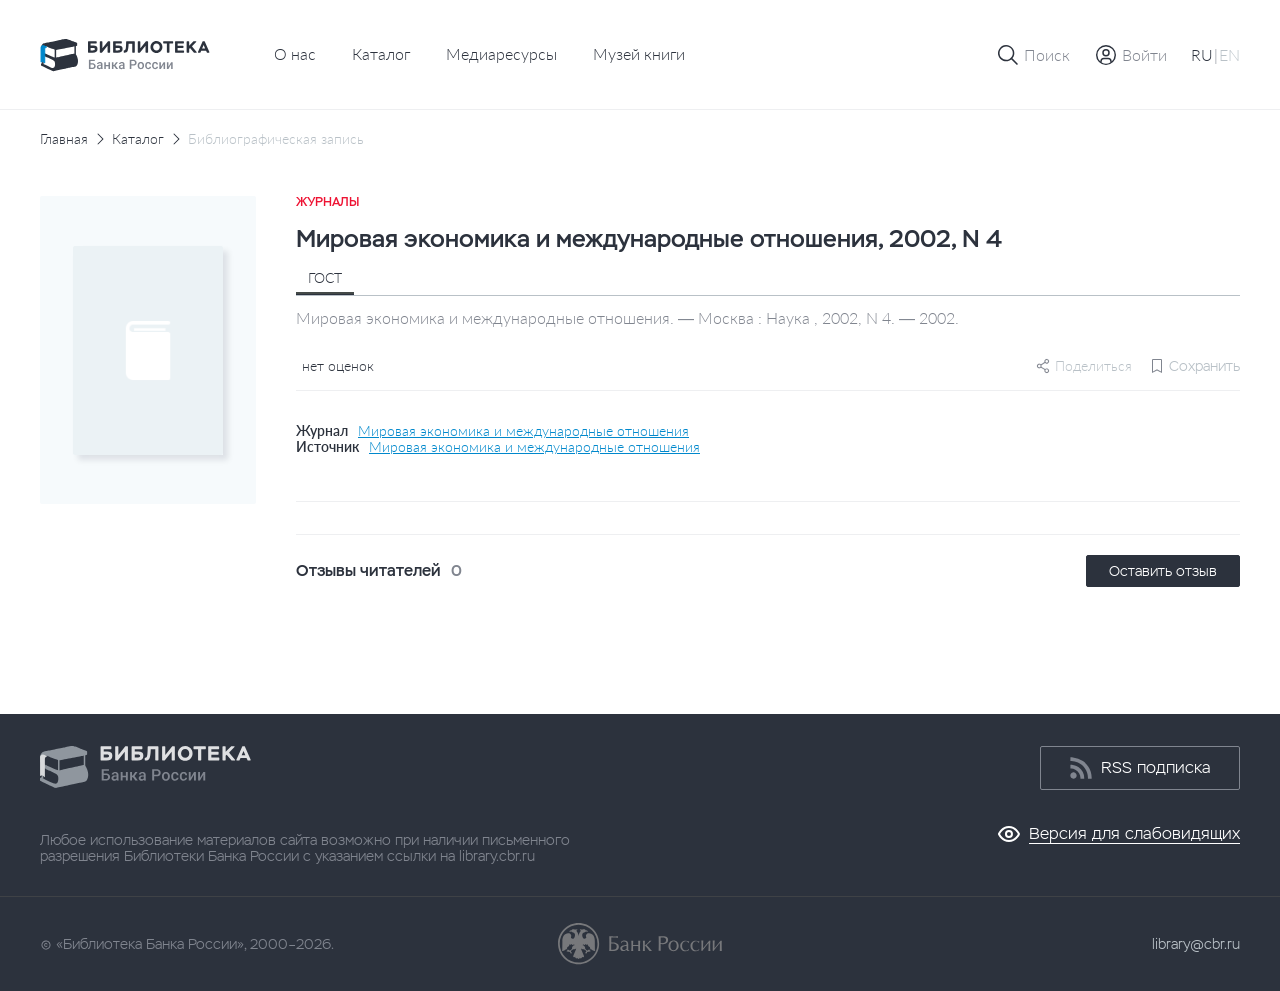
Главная (64, 139)
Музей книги (639, 53)
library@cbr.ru (1196, 944)
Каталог (381, 53)
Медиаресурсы (501, 53)
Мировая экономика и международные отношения (523, 431)
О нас (295, 53)
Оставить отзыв (1163, 571)
